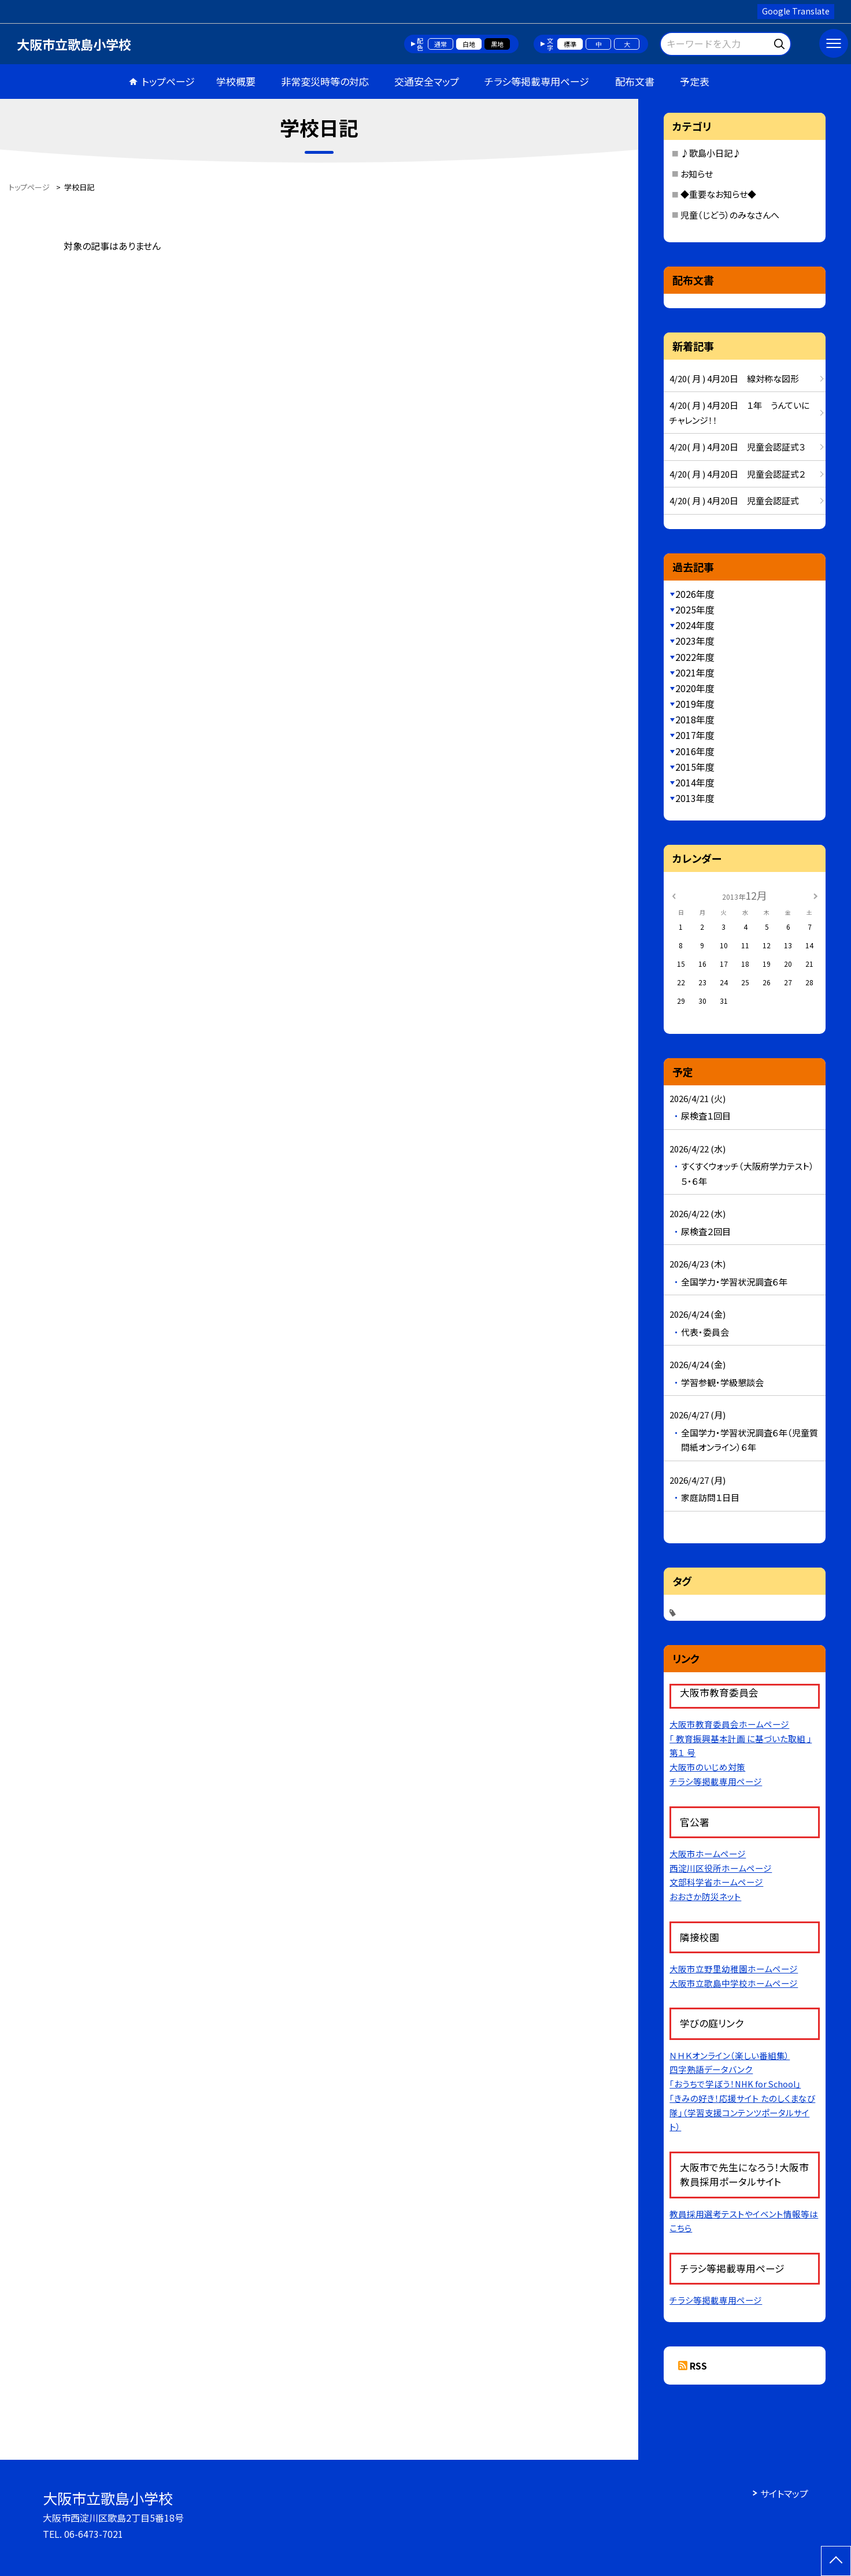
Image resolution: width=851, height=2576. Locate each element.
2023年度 (695, 641)
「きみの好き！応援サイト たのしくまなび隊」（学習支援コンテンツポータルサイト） (742, 2112)
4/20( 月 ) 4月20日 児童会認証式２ (737, 474)
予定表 (694, 81)
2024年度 (695, 625)
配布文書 (634, 81)
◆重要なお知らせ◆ (718, 194)
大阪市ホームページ (707, 1853)
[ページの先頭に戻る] (836, 2561)
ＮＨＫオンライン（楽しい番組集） (729, 2055)
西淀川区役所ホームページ (720, 1868)
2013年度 (695, 798)
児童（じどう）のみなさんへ (729, 215)
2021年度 (695, 672)
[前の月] (673, 895)
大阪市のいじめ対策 (707, 1767)
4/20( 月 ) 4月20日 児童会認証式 (734, 500)
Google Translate (796, 11)
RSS (698, 2365)
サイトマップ (784, 2493)
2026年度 (695, 594)
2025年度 (695, 609)
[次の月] (815, 895)
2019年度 (695, 704)
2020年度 (695, 688)
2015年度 (695, 767)
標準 (570, 44)
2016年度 (695, 751)
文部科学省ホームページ (716, 1882)
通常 (440, 44)
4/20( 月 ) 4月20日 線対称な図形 (734, 378)
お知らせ (696, 174)
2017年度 (695, 735)
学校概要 (236, 81)
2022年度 (695, 657)
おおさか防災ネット (705, 1896)
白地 (468, 44)
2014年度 (695, 782)
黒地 (497, 44)
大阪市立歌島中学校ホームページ (733, 1983)
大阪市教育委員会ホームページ (729, 1724)
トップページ (168, 81)
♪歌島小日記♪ (710, 153)
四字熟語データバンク (711, 2069)
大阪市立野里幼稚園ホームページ (733, 1969)
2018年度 (695, 719)
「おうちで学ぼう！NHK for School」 (735, 2084)
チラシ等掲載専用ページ (536, 81)
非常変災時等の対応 (325, 81)
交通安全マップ (426, 81)
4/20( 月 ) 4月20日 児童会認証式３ (737, 447)
